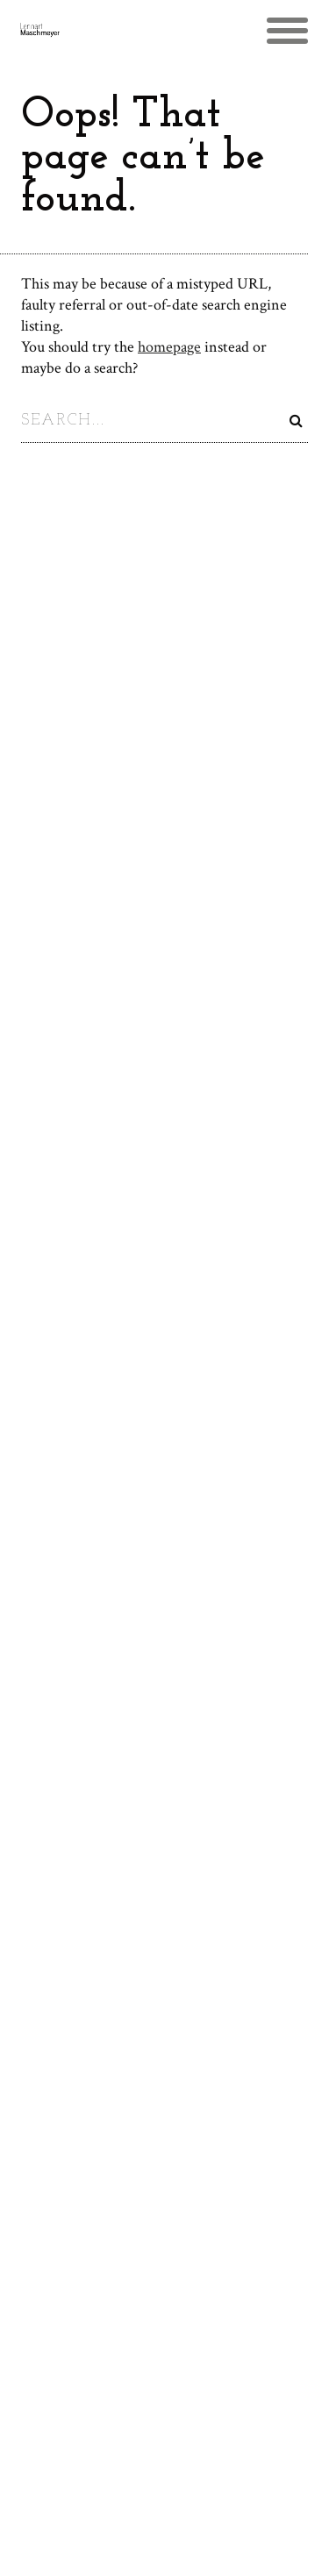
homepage (169, 347)
